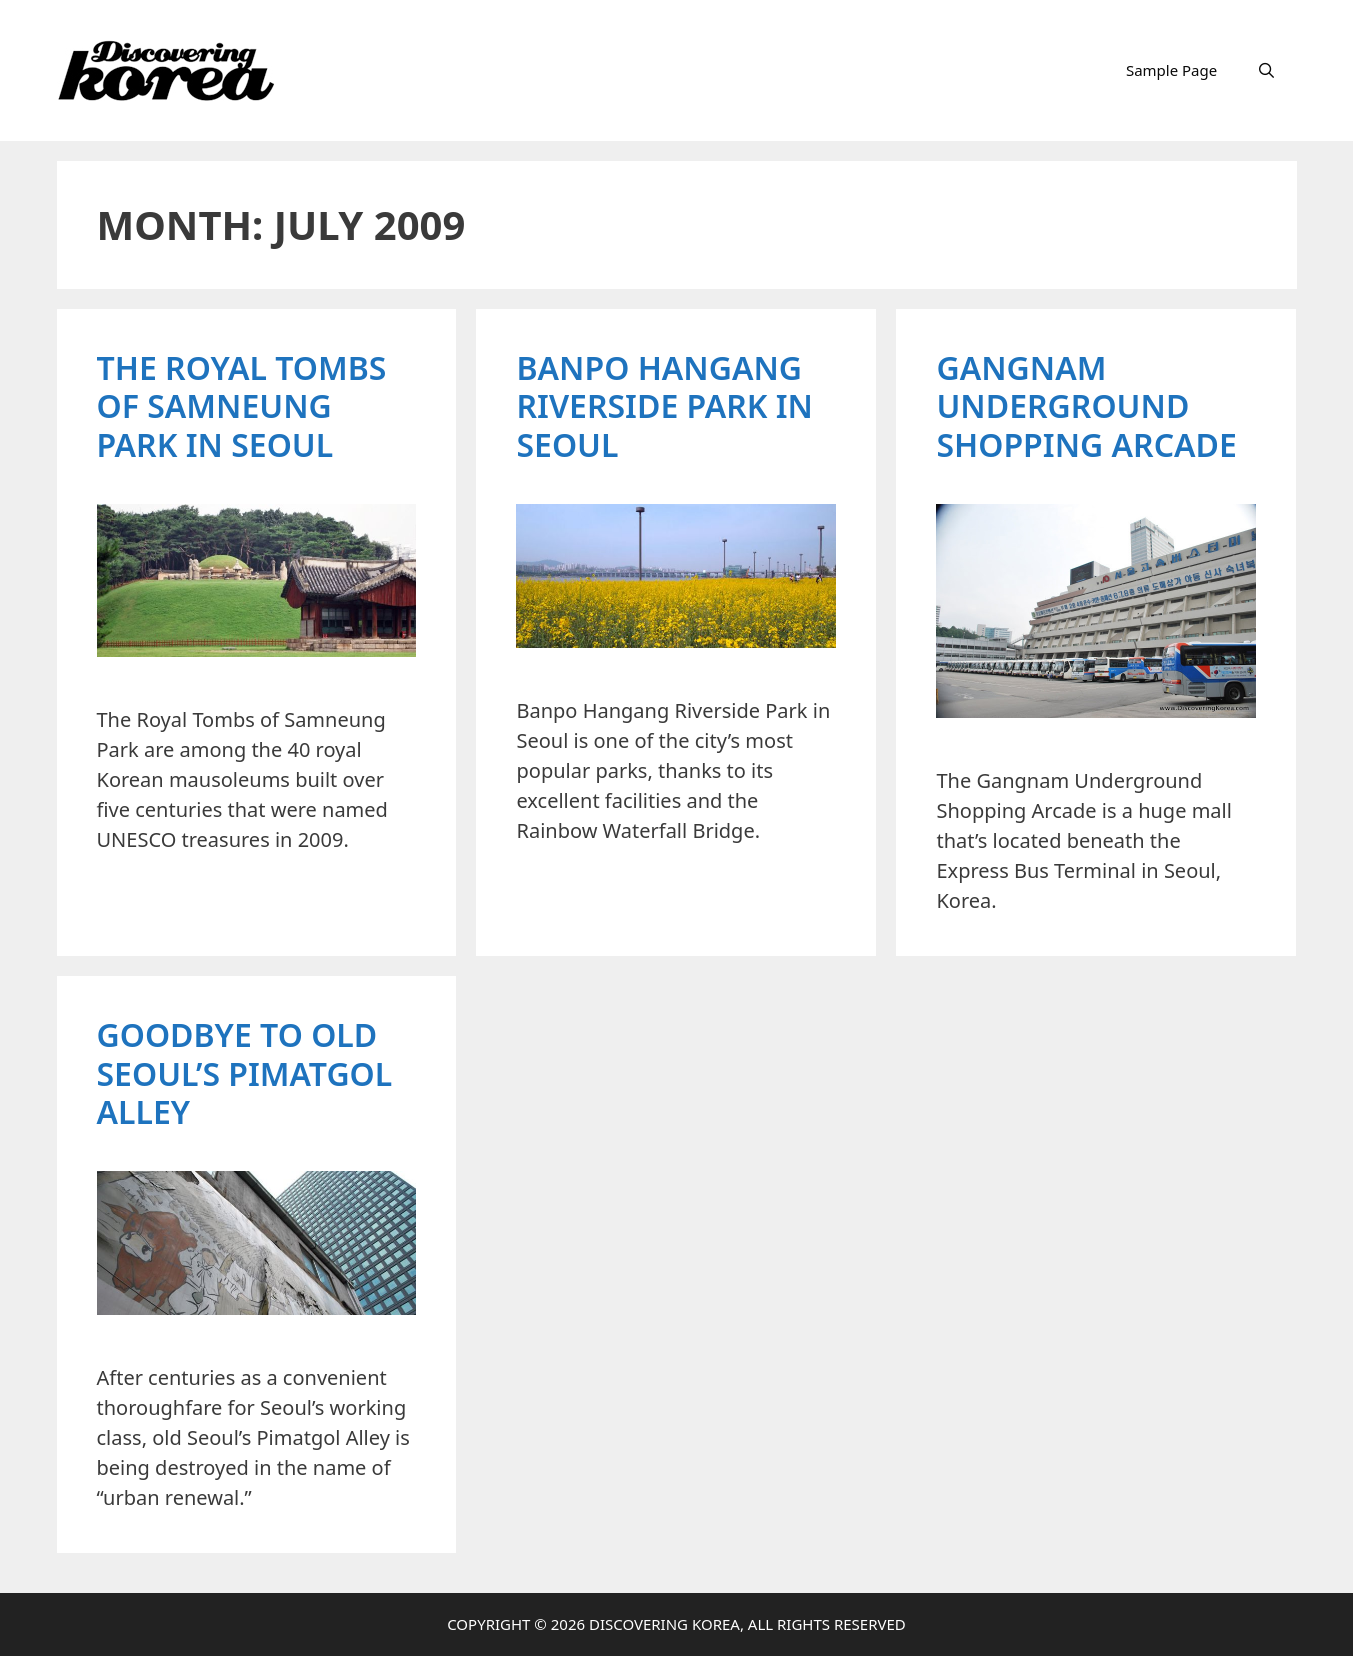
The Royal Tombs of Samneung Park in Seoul (242, 406)
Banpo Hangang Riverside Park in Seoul (664, 406)
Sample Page (1171, 70)
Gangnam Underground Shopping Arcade (1086, 406)
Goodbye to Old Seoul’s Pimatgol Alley (245, 1073)
